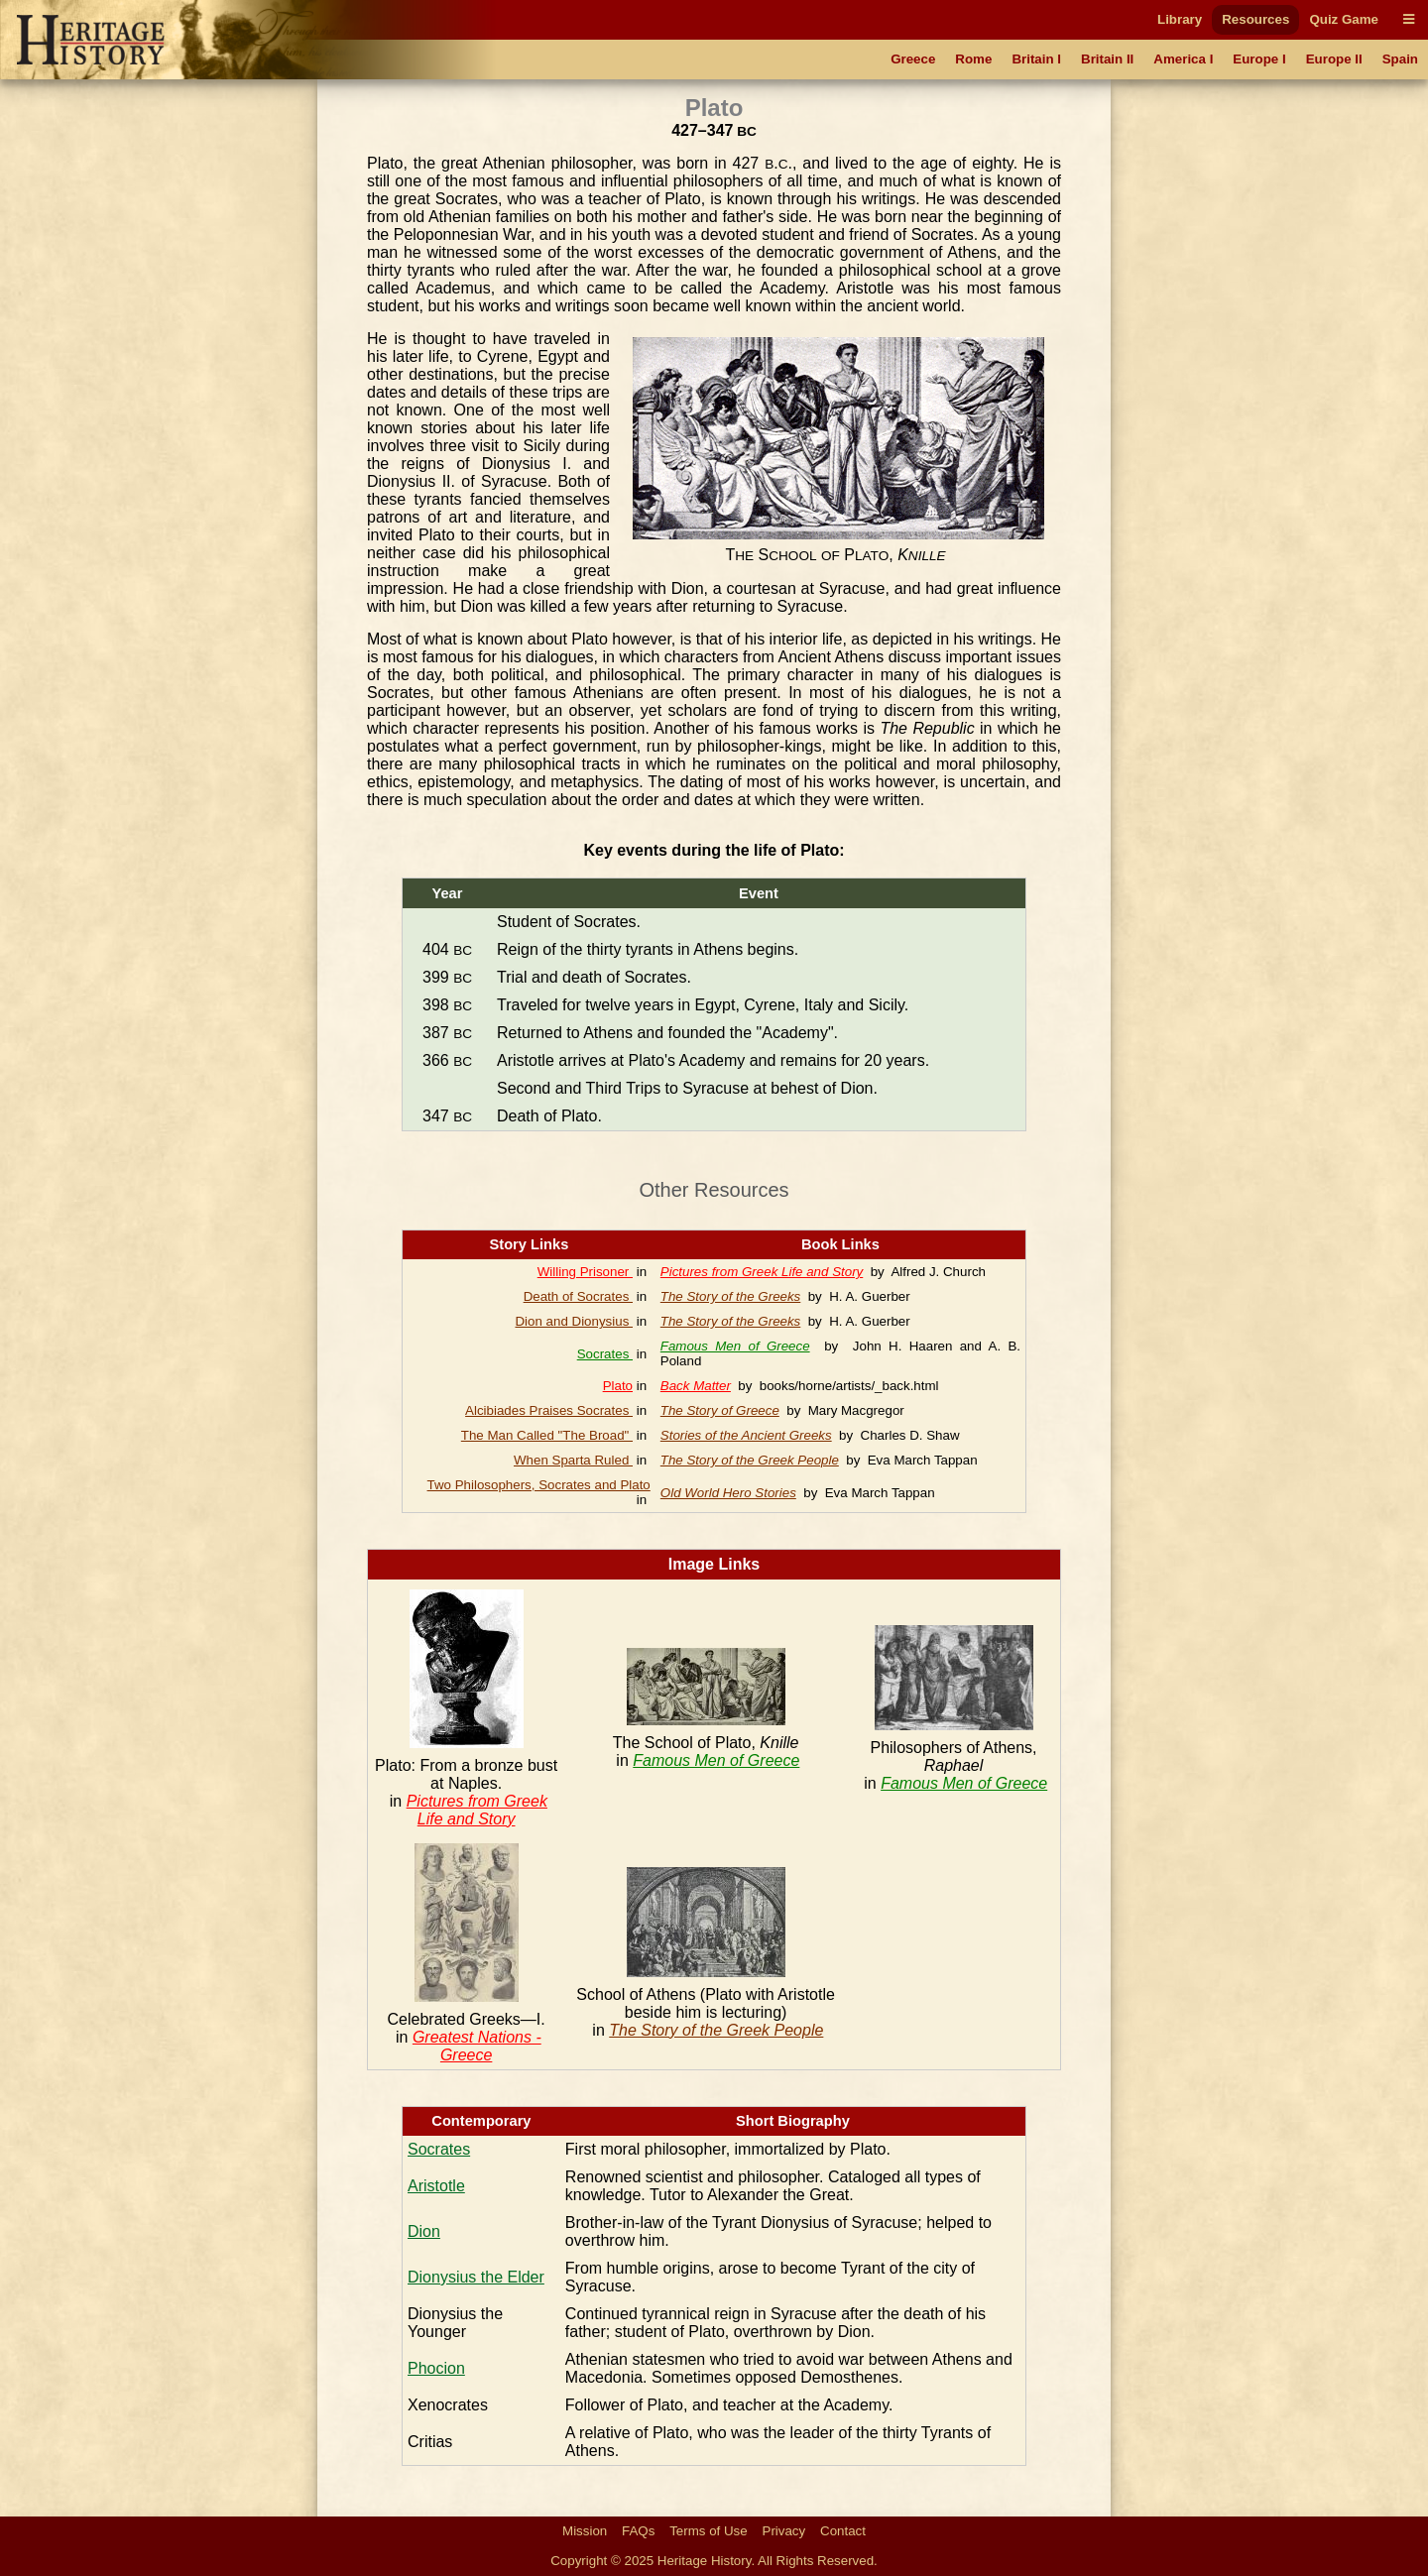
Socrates (605, 1354)
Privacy (784, 2530)
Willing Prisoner (585, 1271)
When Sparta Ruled (573, 1460)
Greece (913, 59)
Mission (584, 2530)
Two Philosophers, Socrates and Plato (539, 1484)
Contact (843, 2530)
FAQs (638, 2530)
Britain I (1036, 59)
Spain (1400, 59)
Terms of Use (708, 2530)
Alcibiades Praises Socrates (549, 1410)
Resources (1255, 19)
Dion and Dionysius (574, 1321)
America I (1183, 59)
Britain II (1107, 59)
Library (1179, 19)
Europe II (1334, 59)
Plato (618, 1385)
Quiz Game (1343, 19)
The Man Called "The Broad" (547, 1435)
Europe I (1259, 59)
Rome (973, 59)
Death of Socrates (578, 1296)
